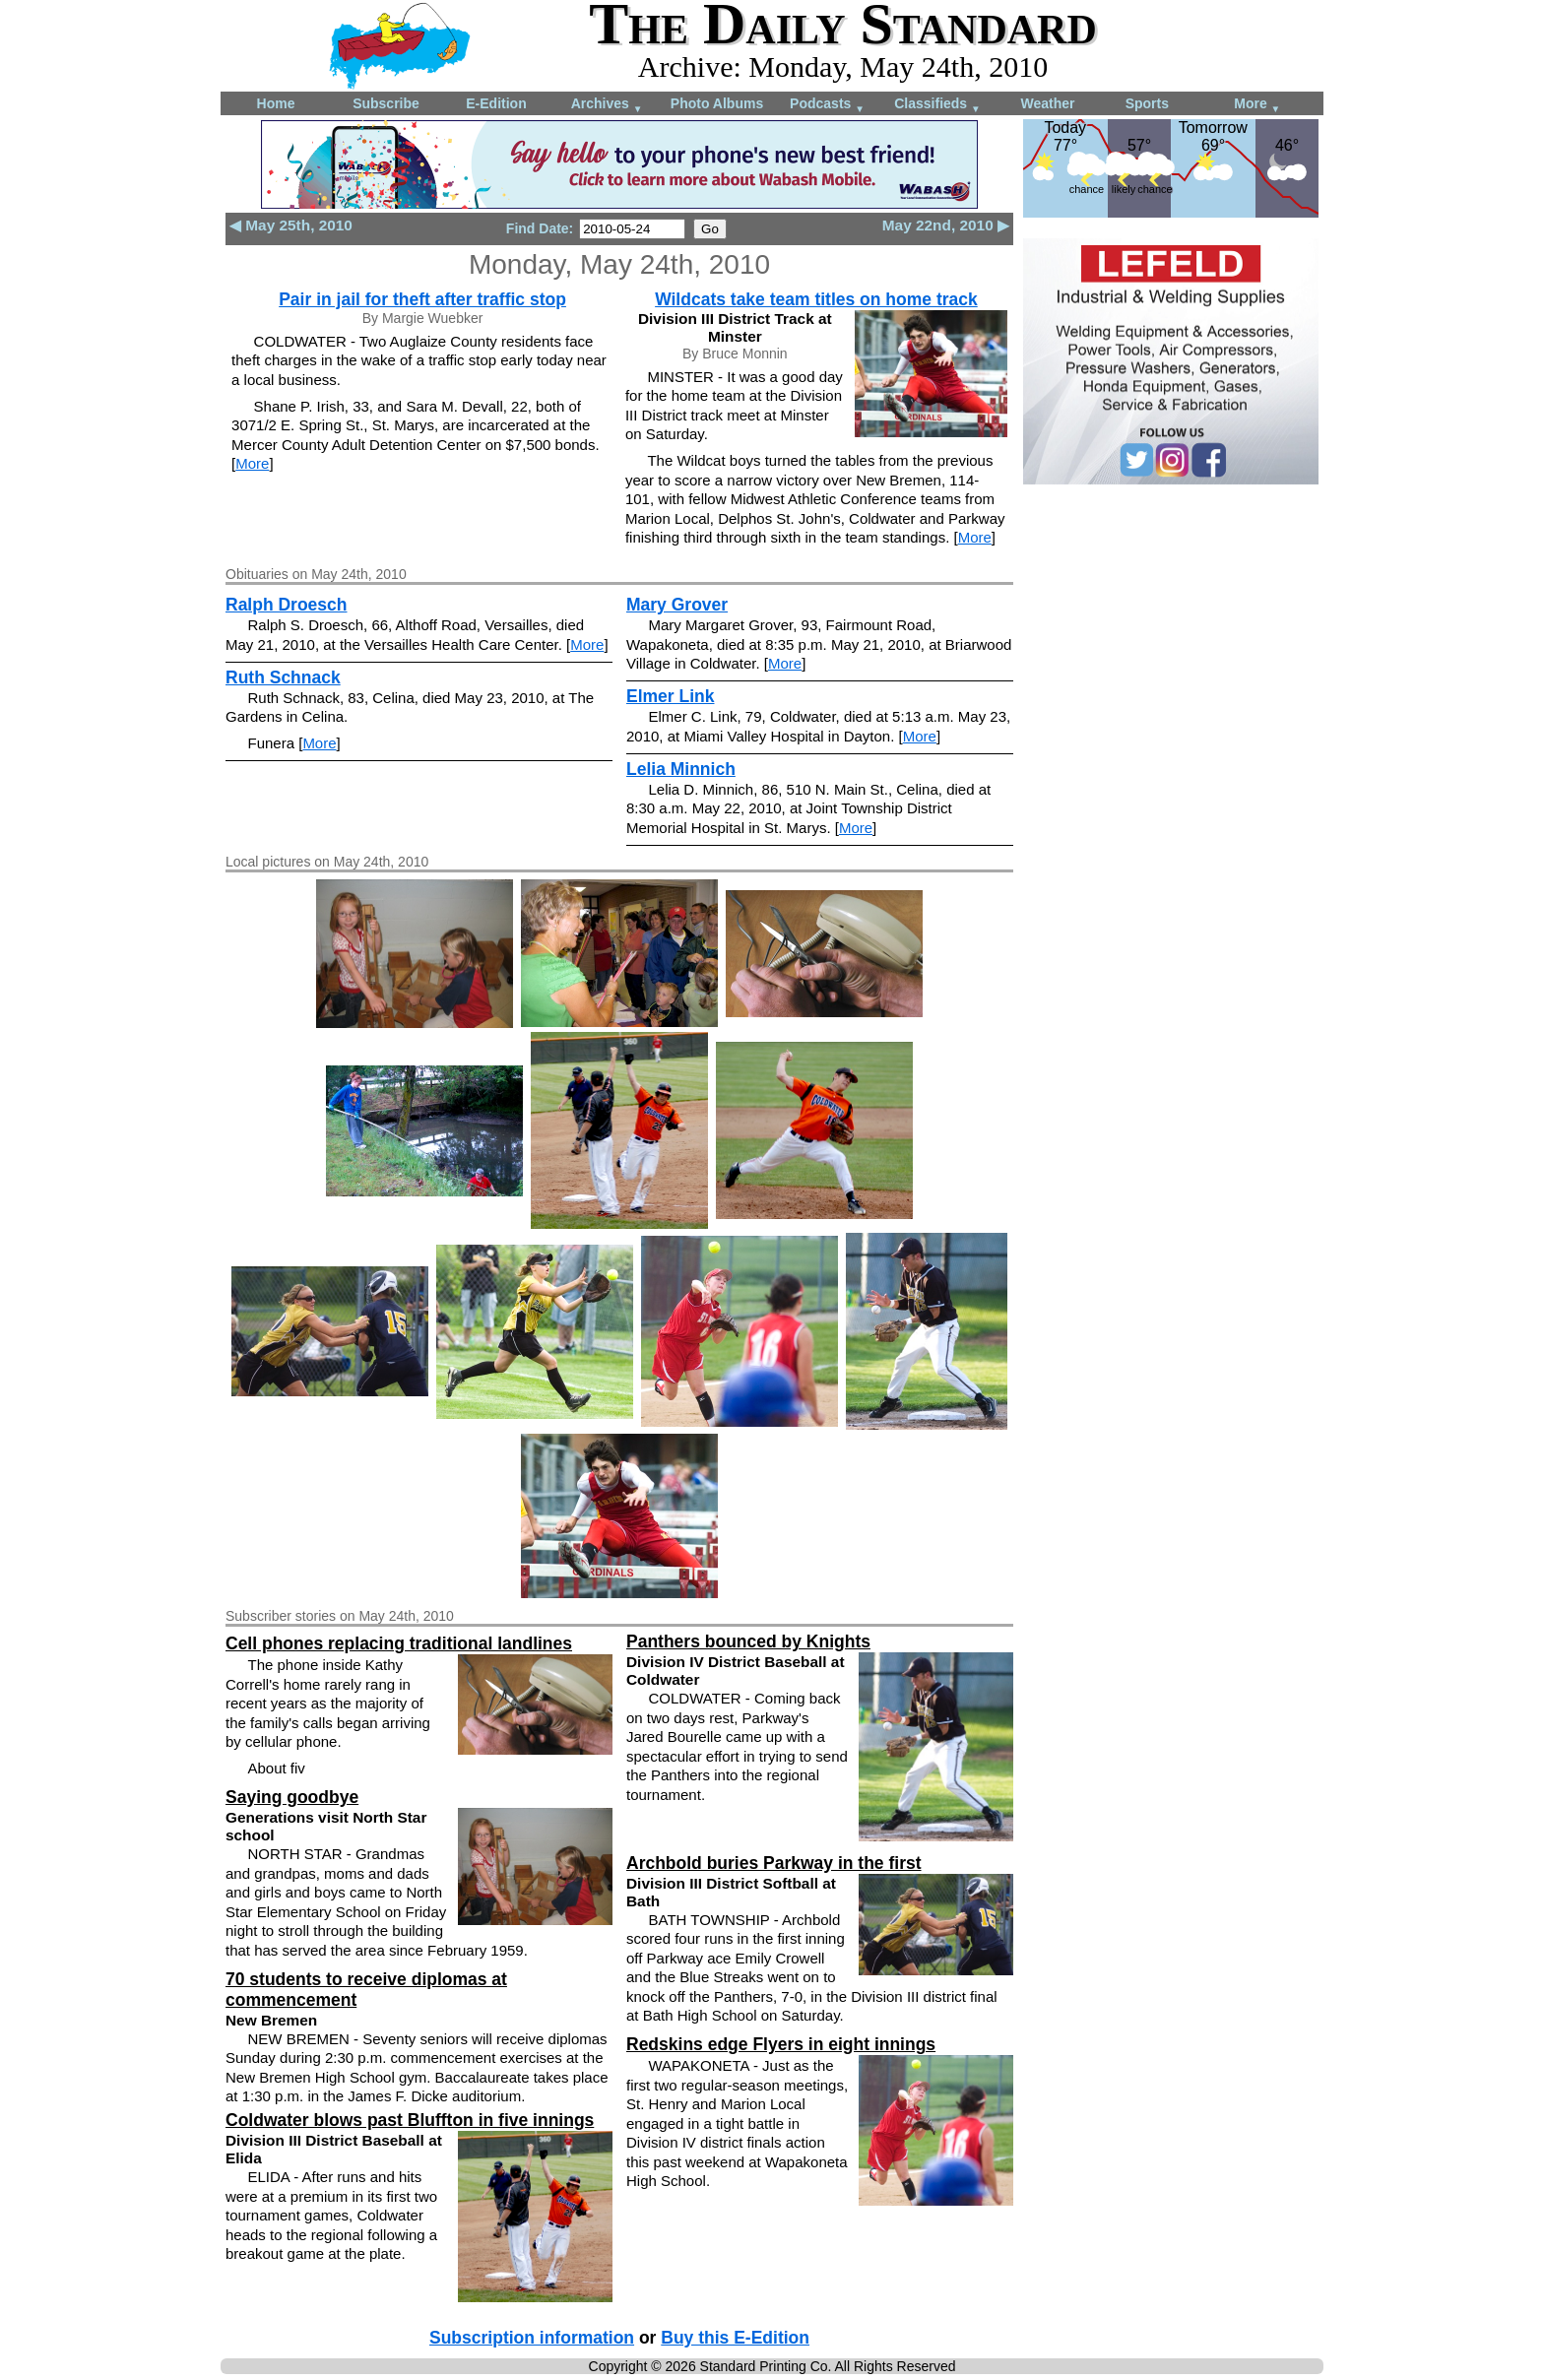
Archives (607, 105)
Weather (1048, 103)
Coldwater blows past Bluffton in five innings (409, 2120)
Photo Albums (717, 103)
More (1257, 105)
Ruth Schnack (283, 677)
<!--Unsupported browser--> (1171, 627)
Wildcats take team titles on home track (816, 299)
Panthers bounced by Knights (748, 1641)
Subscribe (386, 103)
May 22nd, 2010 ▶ (945, 225)
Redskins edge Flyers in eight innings (780, 2044)
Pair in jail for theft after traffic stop (422, 299)
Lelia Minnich (681, 769)
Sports (1147, 103)
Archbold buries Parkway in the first (774, 1863)
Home (276, 103)
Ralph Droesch (286, 604)
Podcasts (827, 105)
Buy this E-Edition (735, 2338)
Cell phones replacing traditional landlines (398, 1643)
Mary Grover (677, 604)
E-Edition (496, 103)
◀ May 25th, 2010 (291, 225)
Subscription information (531, 2338)
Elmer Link (670, 696)
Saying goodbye (291, 1797)
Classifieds (937, 105)
